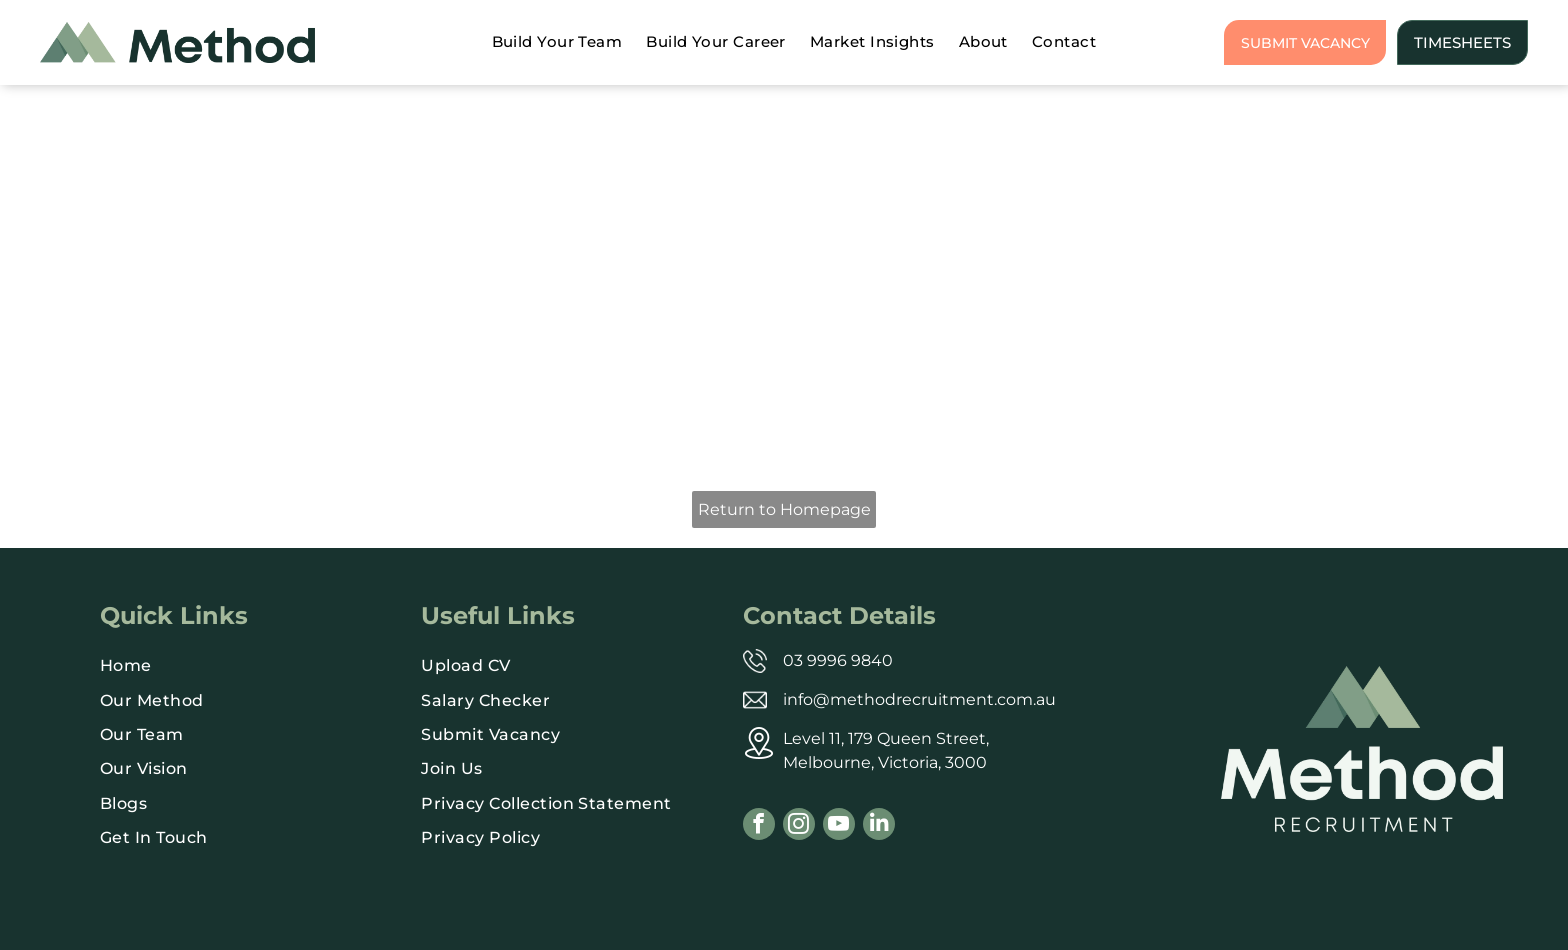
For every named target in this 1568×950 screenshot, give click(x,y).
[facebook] (759, 826)
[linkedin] (879, 826)
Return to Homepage (784, 509)
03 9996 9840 (838, 660)
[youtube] (839, 826)
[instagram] (799, 826)
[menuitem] (557, 42)
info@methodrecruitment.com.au (919, 699)
